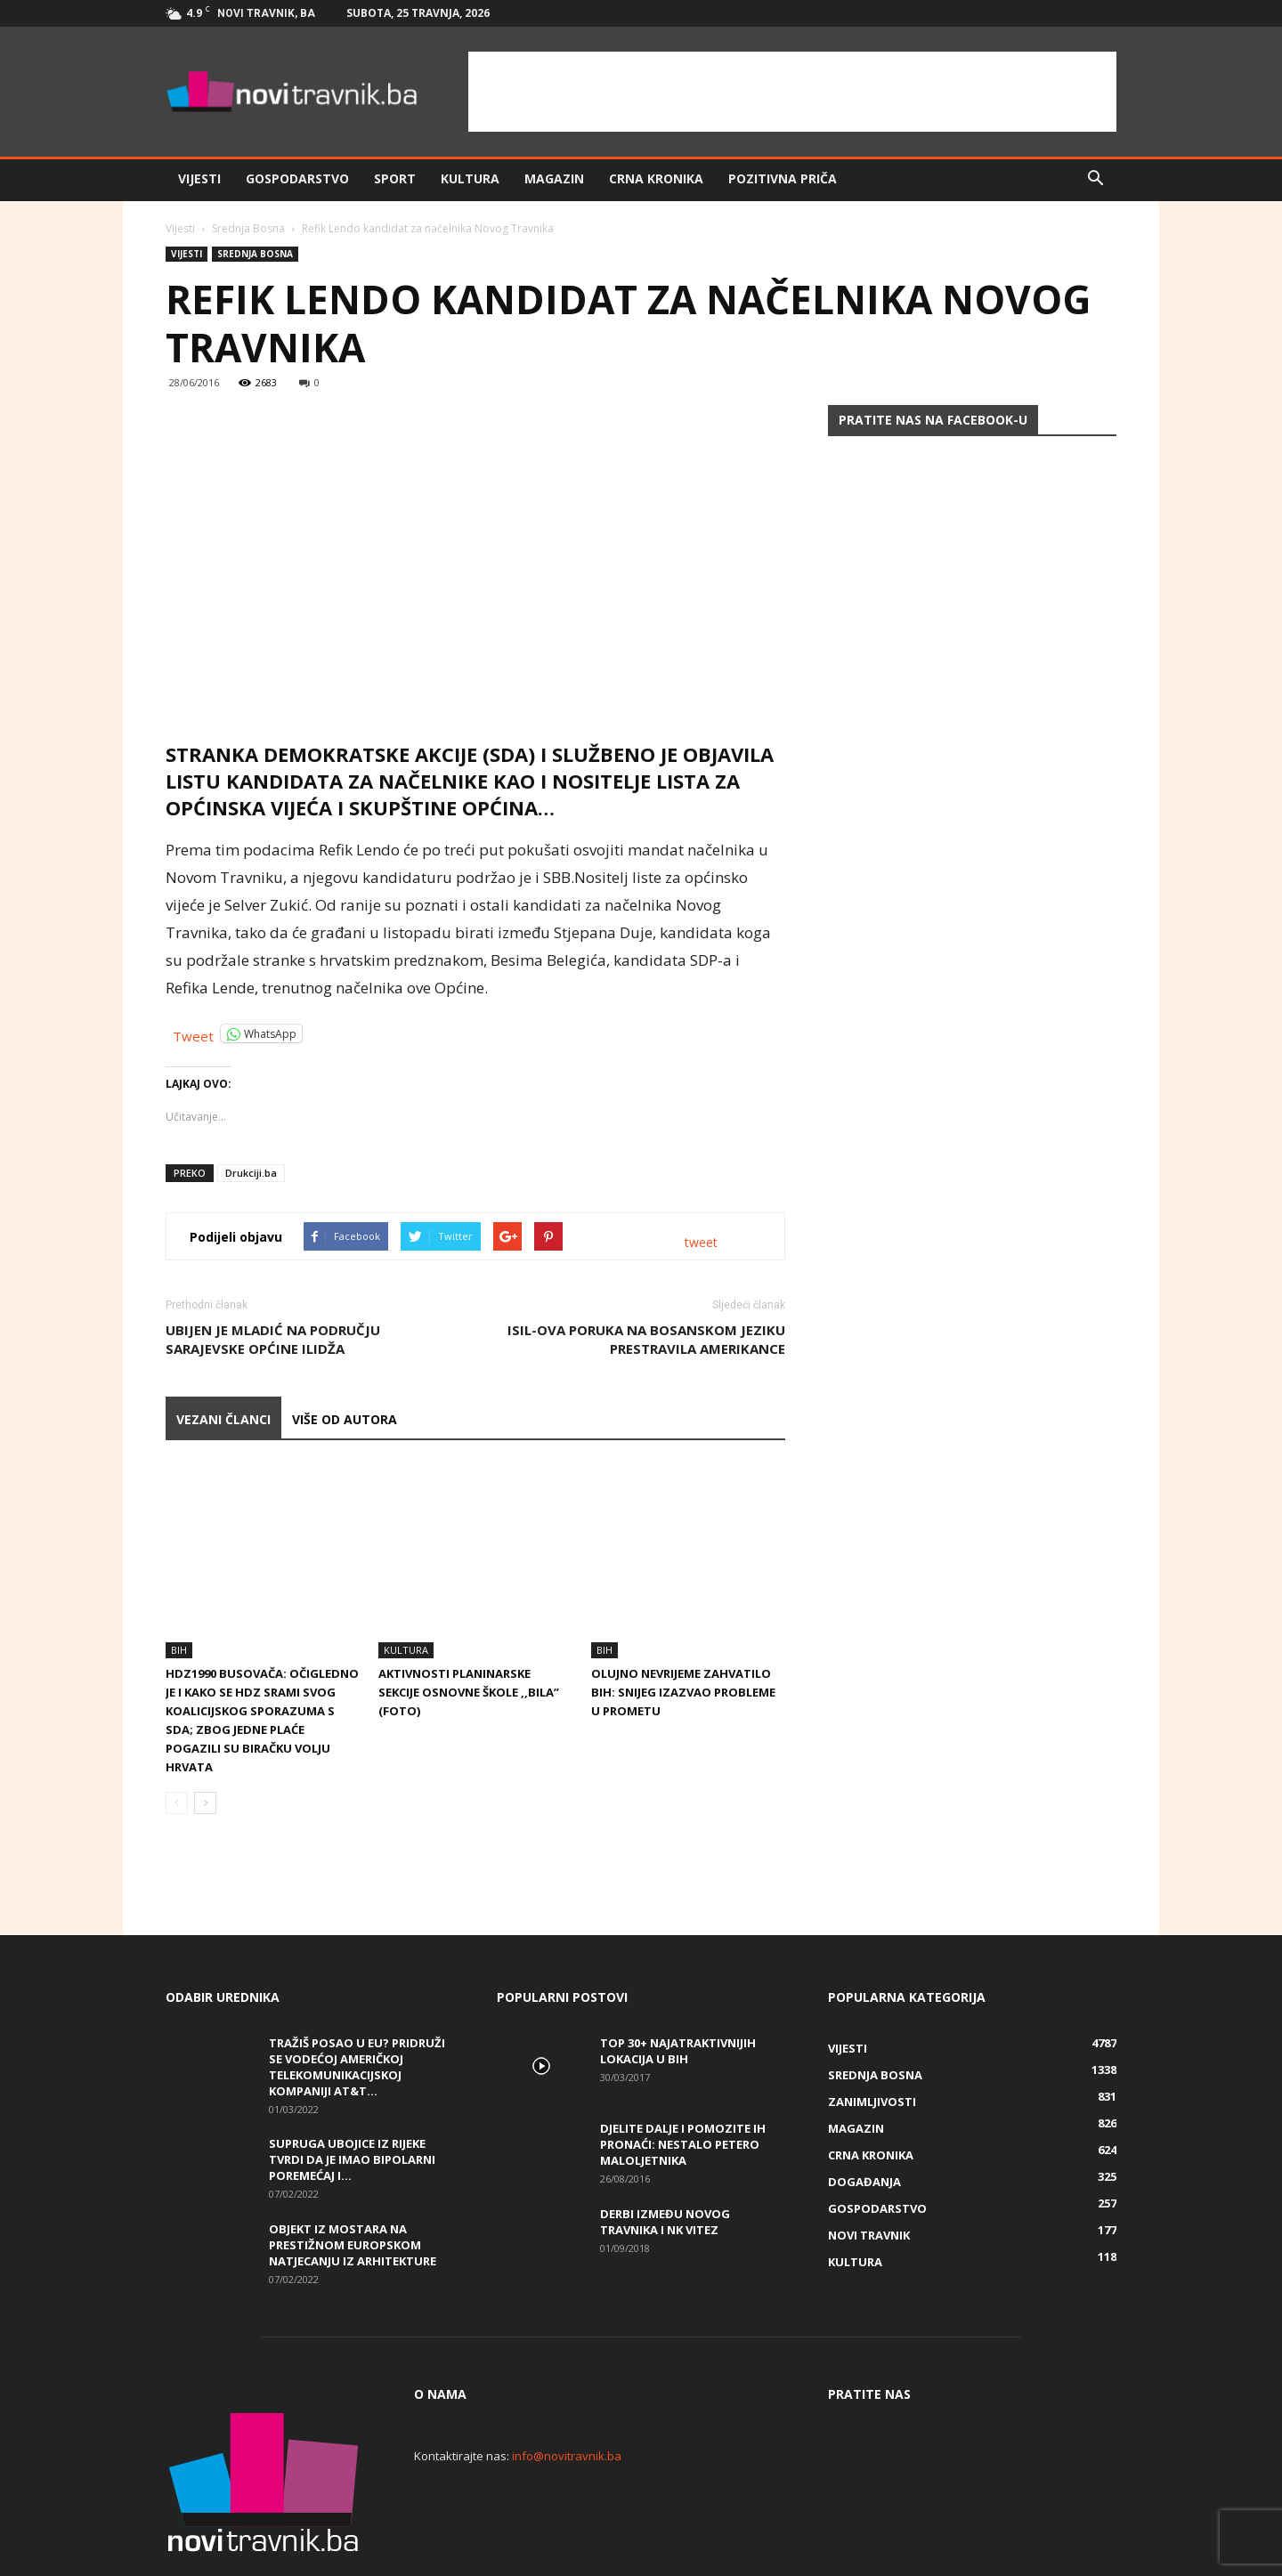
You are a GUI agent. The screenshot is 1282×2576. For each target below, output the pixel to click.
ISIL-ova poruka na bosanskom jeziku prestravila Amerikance (646, 1339)
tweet (701, 1242)
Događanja (864, 2121)
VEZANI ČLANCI (223, 1419)
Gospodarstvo (297, 178)
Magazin (554, 178)
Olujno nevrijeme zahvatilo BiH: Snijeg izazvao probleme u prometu (683, 1631)
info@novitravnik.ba (566, 2395)
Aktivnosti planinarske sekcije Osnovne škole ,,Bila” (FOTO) (468, 1631)
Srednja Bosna (248, 228)
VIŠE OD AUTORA (344, 1419)
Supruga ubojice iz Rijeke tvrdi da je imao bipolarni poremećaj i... (352, 2099)
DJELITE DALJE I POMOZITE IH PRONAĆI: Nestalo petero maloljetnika (683, 2084)
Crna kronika (656, 178)
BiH (179, 1589)
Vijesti (199, 178)
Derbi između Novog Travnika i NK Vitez (665, 2161)
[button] (1095, 179)
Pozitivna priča (782, 178)
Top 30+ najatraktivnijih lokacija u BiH (678, 1990)
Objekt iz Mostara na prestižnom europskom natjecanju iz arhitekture (352, 2184)
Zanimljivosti (872, 2041)
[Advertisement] (792, 92)
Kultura (470, 178)
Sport (395, 178)
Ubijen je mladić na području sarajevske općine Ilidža (273, 1339)
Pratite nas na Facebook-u (933, 419)
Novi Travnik (869, 2175)
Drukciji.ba (251, 1172)
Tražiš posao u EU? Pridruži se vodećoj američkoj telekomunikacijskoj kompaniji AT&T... (357, 2006)
